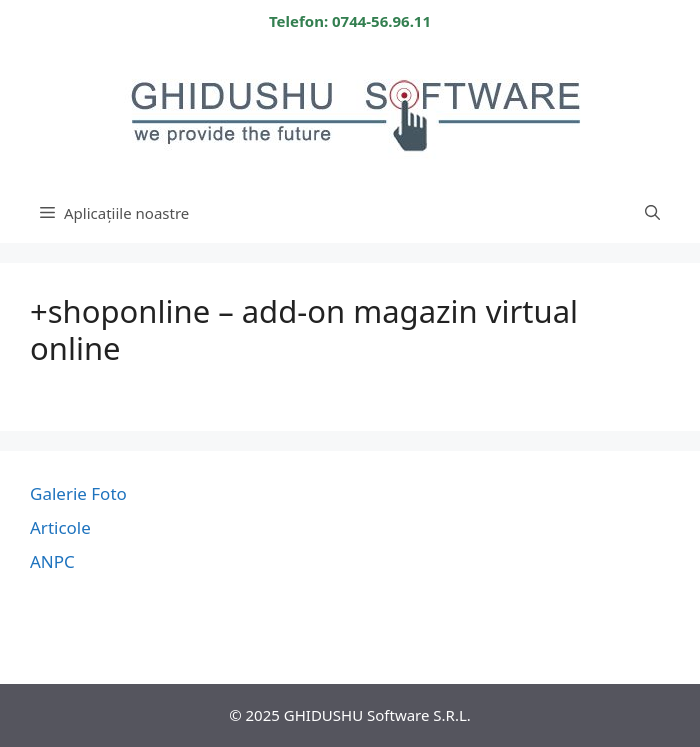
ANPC (52, 561)
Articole (60, 527)
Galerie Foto (78, 493)
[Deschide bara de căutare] (652, 213)
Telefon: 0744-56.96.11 (350, 21)
